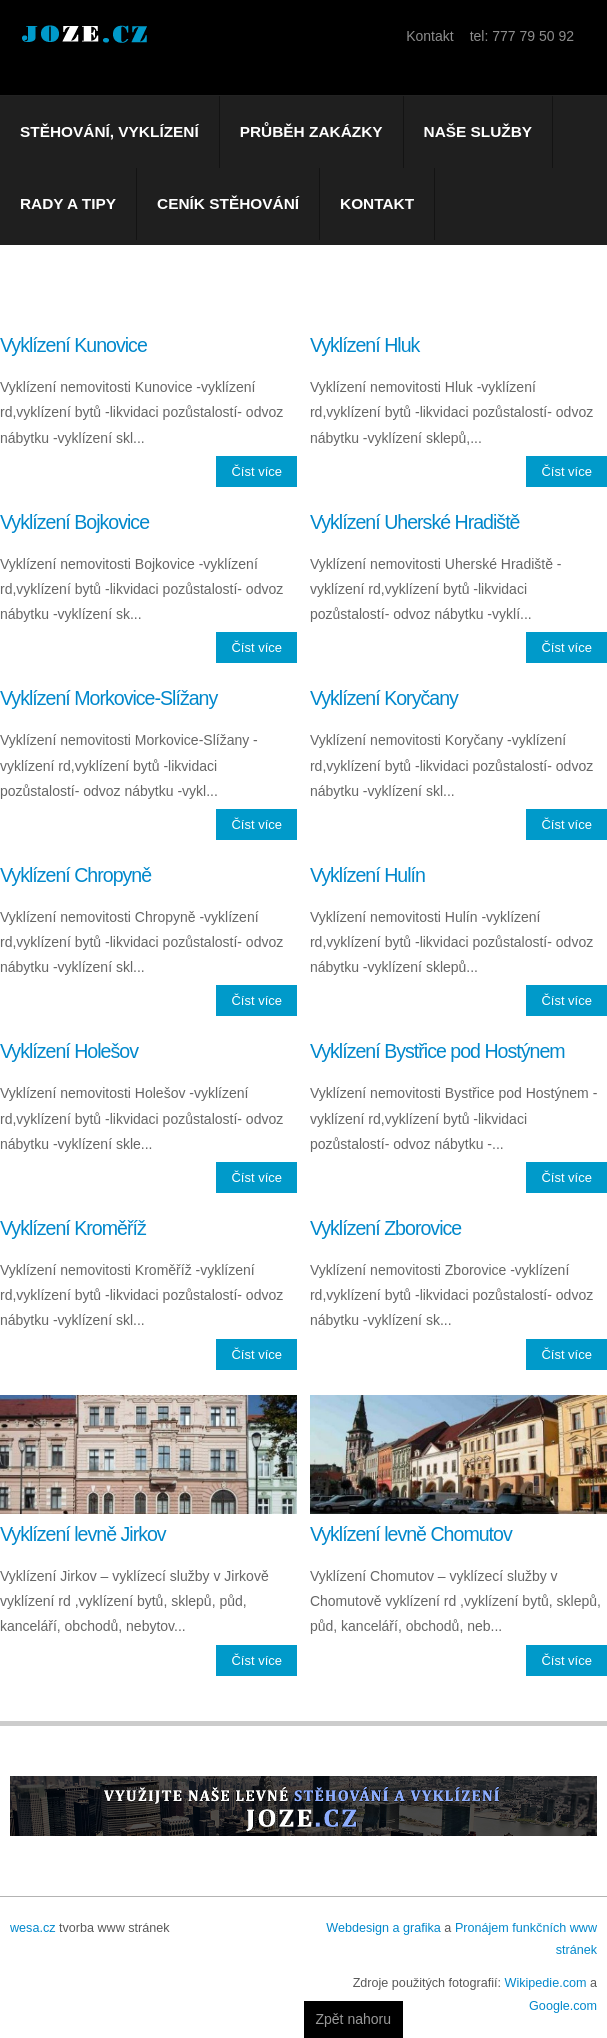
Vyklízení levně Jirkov (83, 1534)
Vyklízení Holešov (69, 1051)
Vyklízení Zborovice (385, 1228)
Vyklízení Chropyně (75, 875)
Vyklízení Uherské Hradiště (415, 522)
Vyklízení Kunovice (73, 345)
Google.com (563, 2006)
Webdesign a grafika (383, 1928)
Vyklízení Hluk (364, 345)
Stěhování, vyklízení (109, 131)
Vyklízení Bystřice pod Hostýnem (437, 1051)
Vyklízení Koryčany (384, 698)
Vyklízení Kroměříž (73, 1228)
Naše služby (478, 131)
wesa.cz (33, 1928)
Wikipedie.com (546, 1983)
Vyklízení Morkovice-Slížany (108, 698)
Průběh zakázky (311, 131)
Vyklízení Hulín (367, 875)
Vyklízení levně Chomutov (411, 1534)
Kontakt (377, 203)
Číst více (256, 471)
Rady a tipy (68, 203)
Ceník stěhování (228, 203)
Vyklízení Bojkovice (74, 522)
